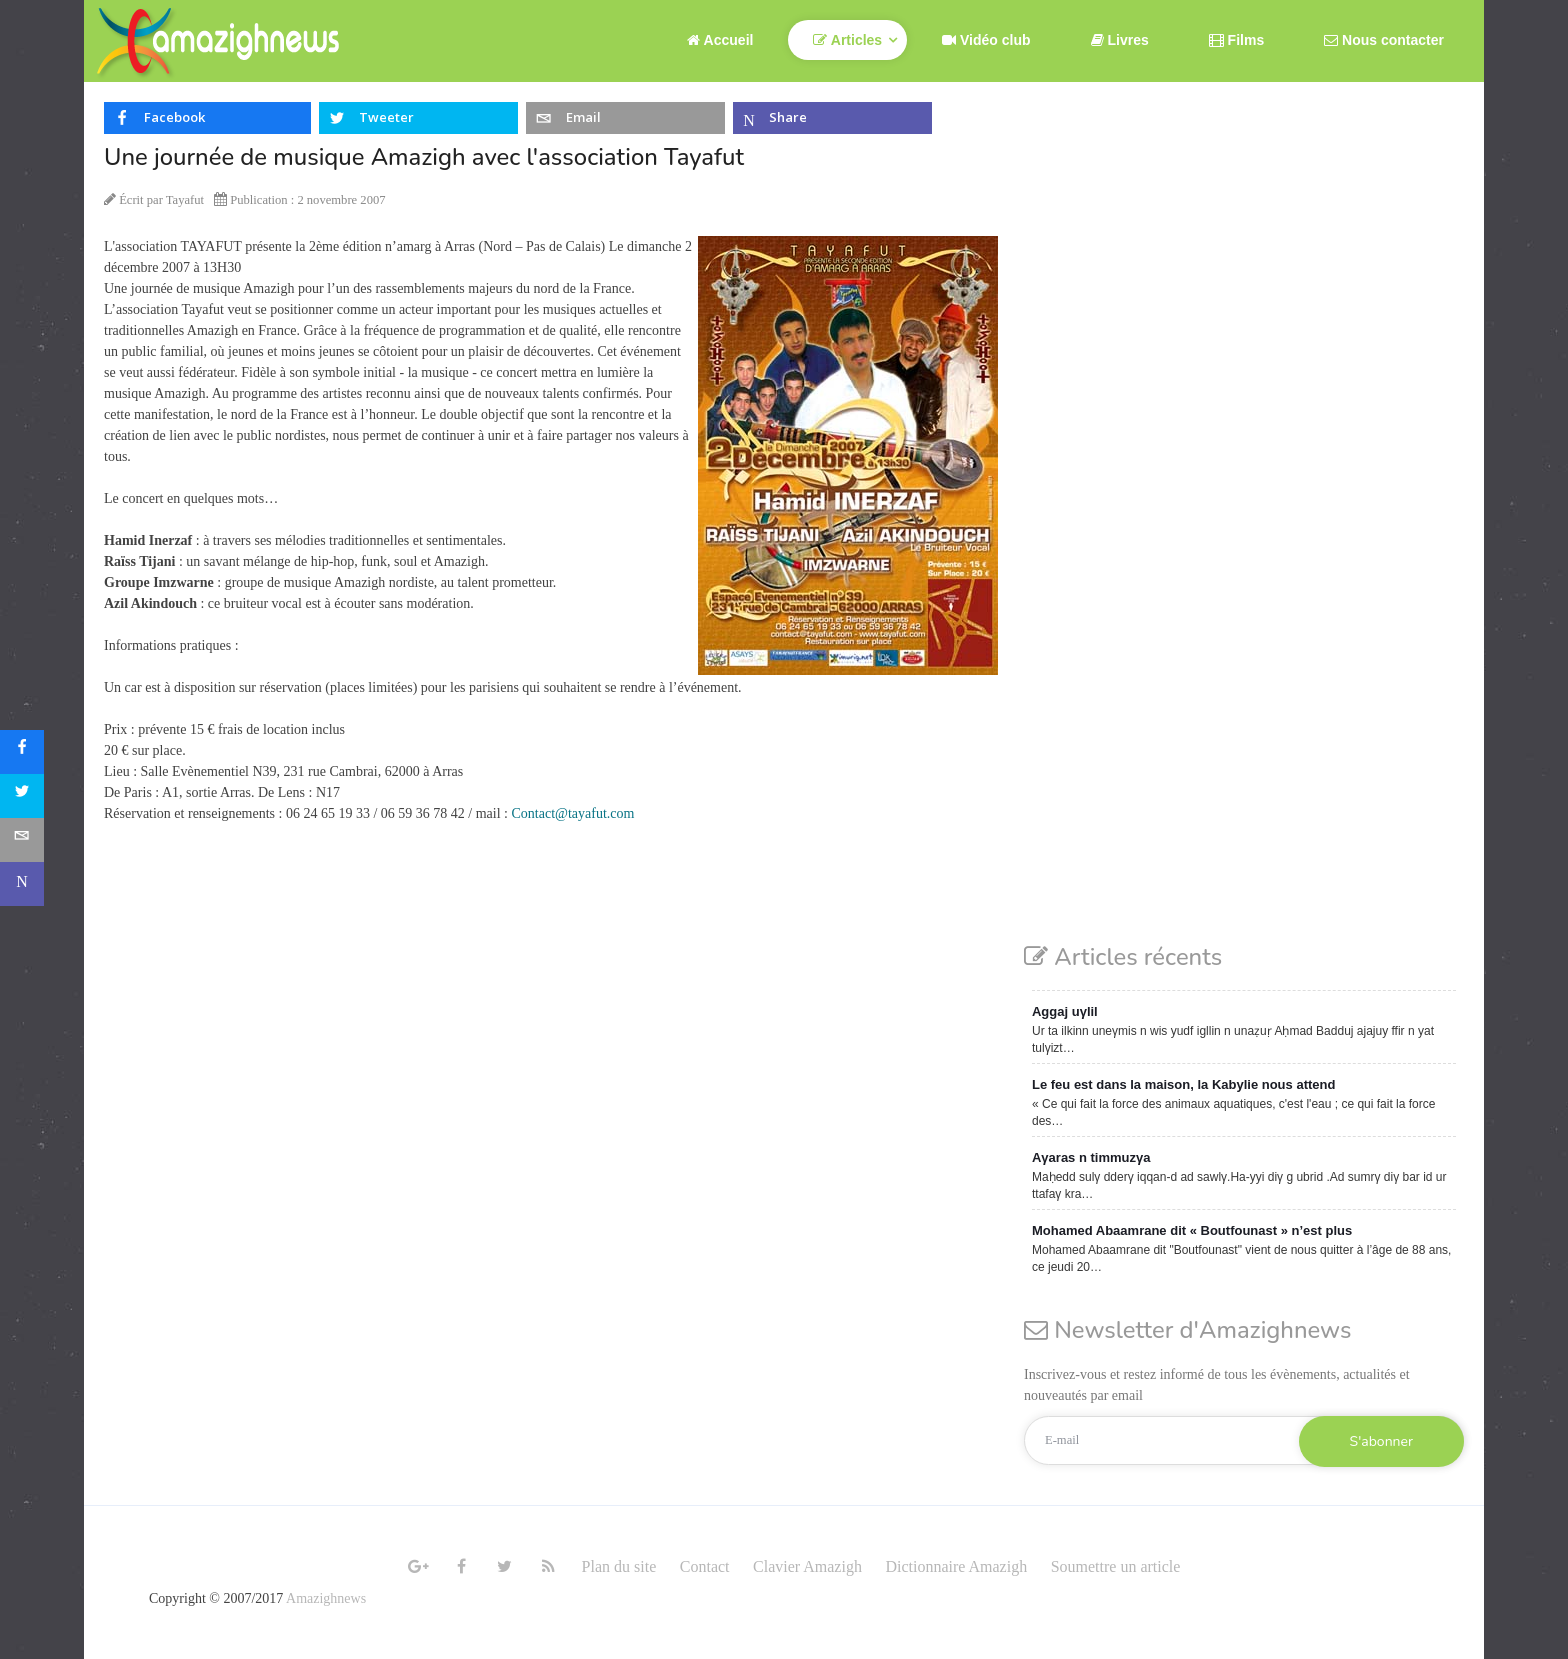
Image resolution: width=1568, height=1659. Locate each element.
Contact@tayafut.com (573, 813)
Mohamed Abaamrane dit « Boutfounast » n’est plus (1192, 1230)
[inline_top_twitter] (418, 118)
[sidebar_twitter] (22, 796)
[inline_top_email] (625, 118)
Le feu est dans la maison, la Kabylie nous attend (1183, 1084)
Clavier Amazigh (807, 1566)
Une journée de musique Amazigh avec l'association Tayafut (424, 157)
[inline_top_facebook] (207, 118)
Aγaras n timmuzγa (1091, 1157)
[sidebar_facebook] (22, 752)
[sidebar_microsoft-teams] (22, 884)
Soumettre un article (1116, 1566)
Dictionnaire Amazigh (956, 1566)
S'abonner (1381, 1441)
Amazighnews (326, 1598)
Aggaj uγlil (1065, 1011)
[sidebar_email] (22, 840)
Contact (705, 1566)
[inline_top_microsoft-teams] (832, 118)
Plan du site (619, 1566)
